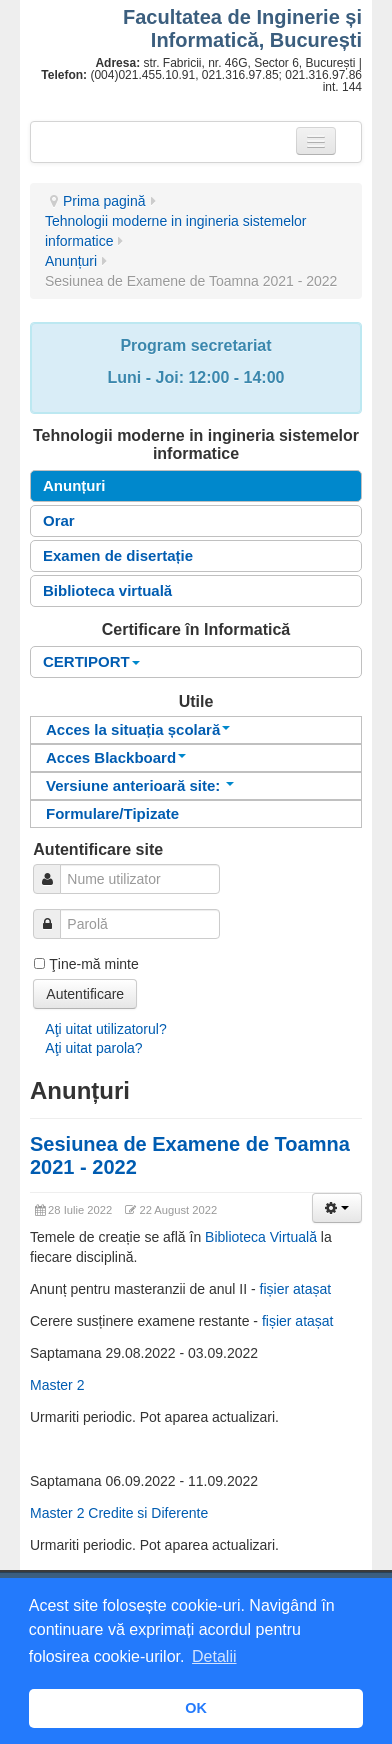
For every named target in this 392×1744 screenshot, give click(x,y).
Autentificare (85, 994)
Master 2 (57, 1385)
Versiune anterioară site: (140, 785)
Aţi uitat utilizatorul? (105, 1029)
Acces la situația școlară (138, 729)
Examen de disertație (118, 555)
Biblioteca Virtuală (261, 1237)
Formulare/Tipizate (112, 813)
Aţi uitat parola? (93, 1048)
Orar (59, 520)
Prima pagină (104, 201)
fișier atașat (296, 1289)
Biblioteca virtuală (107, 590)
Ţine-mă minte (93, 964)
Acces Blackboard (116, 757)
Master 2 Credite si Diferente (119, 1513)
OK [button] (196, 1708)
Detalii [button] (214, 1656)
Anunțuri (71, 261)
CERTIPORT (91, 661)
